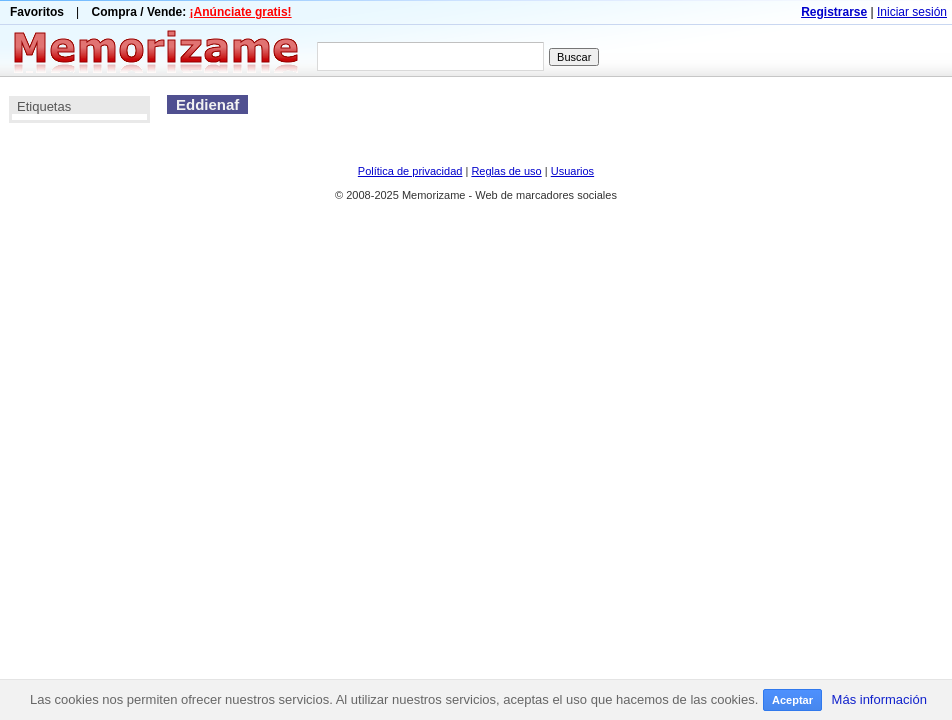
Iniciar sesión (912, 12)
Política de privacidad (410, 171)
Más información (879, 699)
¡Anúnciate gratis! (241, 12)
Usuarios (572, 171)
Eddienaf (207, 104)
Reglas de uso (506, 171)
